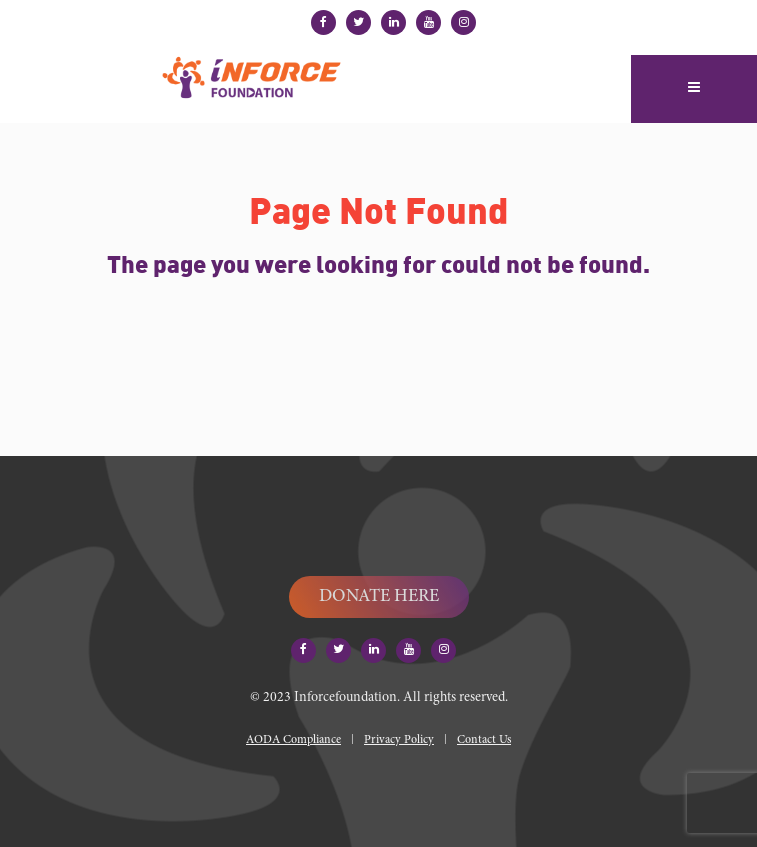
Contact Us (484, 740)
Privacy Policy (399, 740)
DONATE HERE (379, 597)
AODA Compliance (293, 740)
